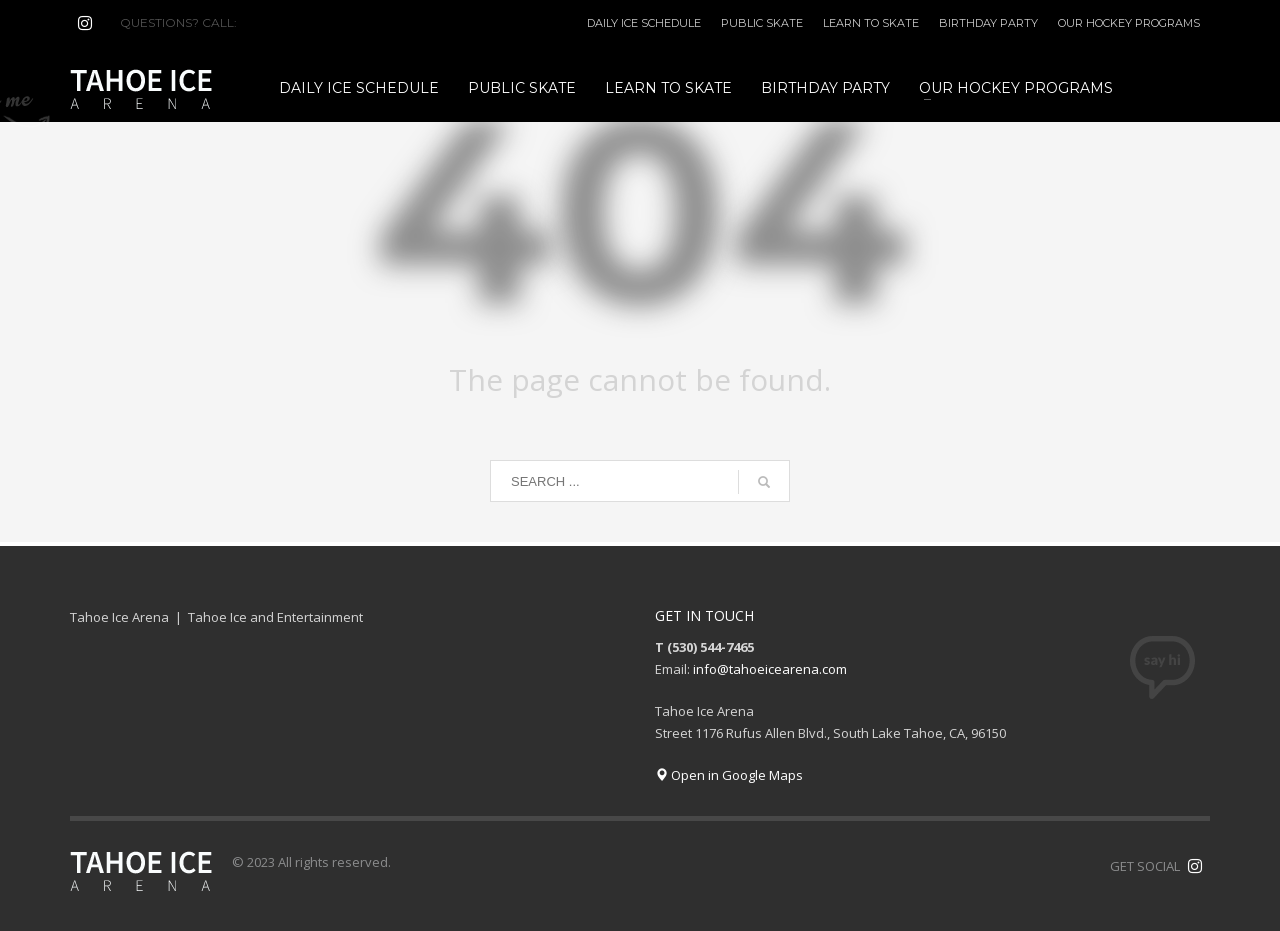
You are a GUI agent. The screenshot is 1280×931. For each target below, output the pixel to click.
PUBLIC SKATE (762, 23)
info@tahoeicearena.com (770, 669)
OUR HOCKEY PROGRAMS (1129, 23)
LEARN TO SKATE (871, 23)
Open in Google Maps (729, 775)
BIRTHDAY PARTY (988, 23)
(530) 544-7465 (288, 22)
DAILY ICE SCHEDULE (644, 23)
